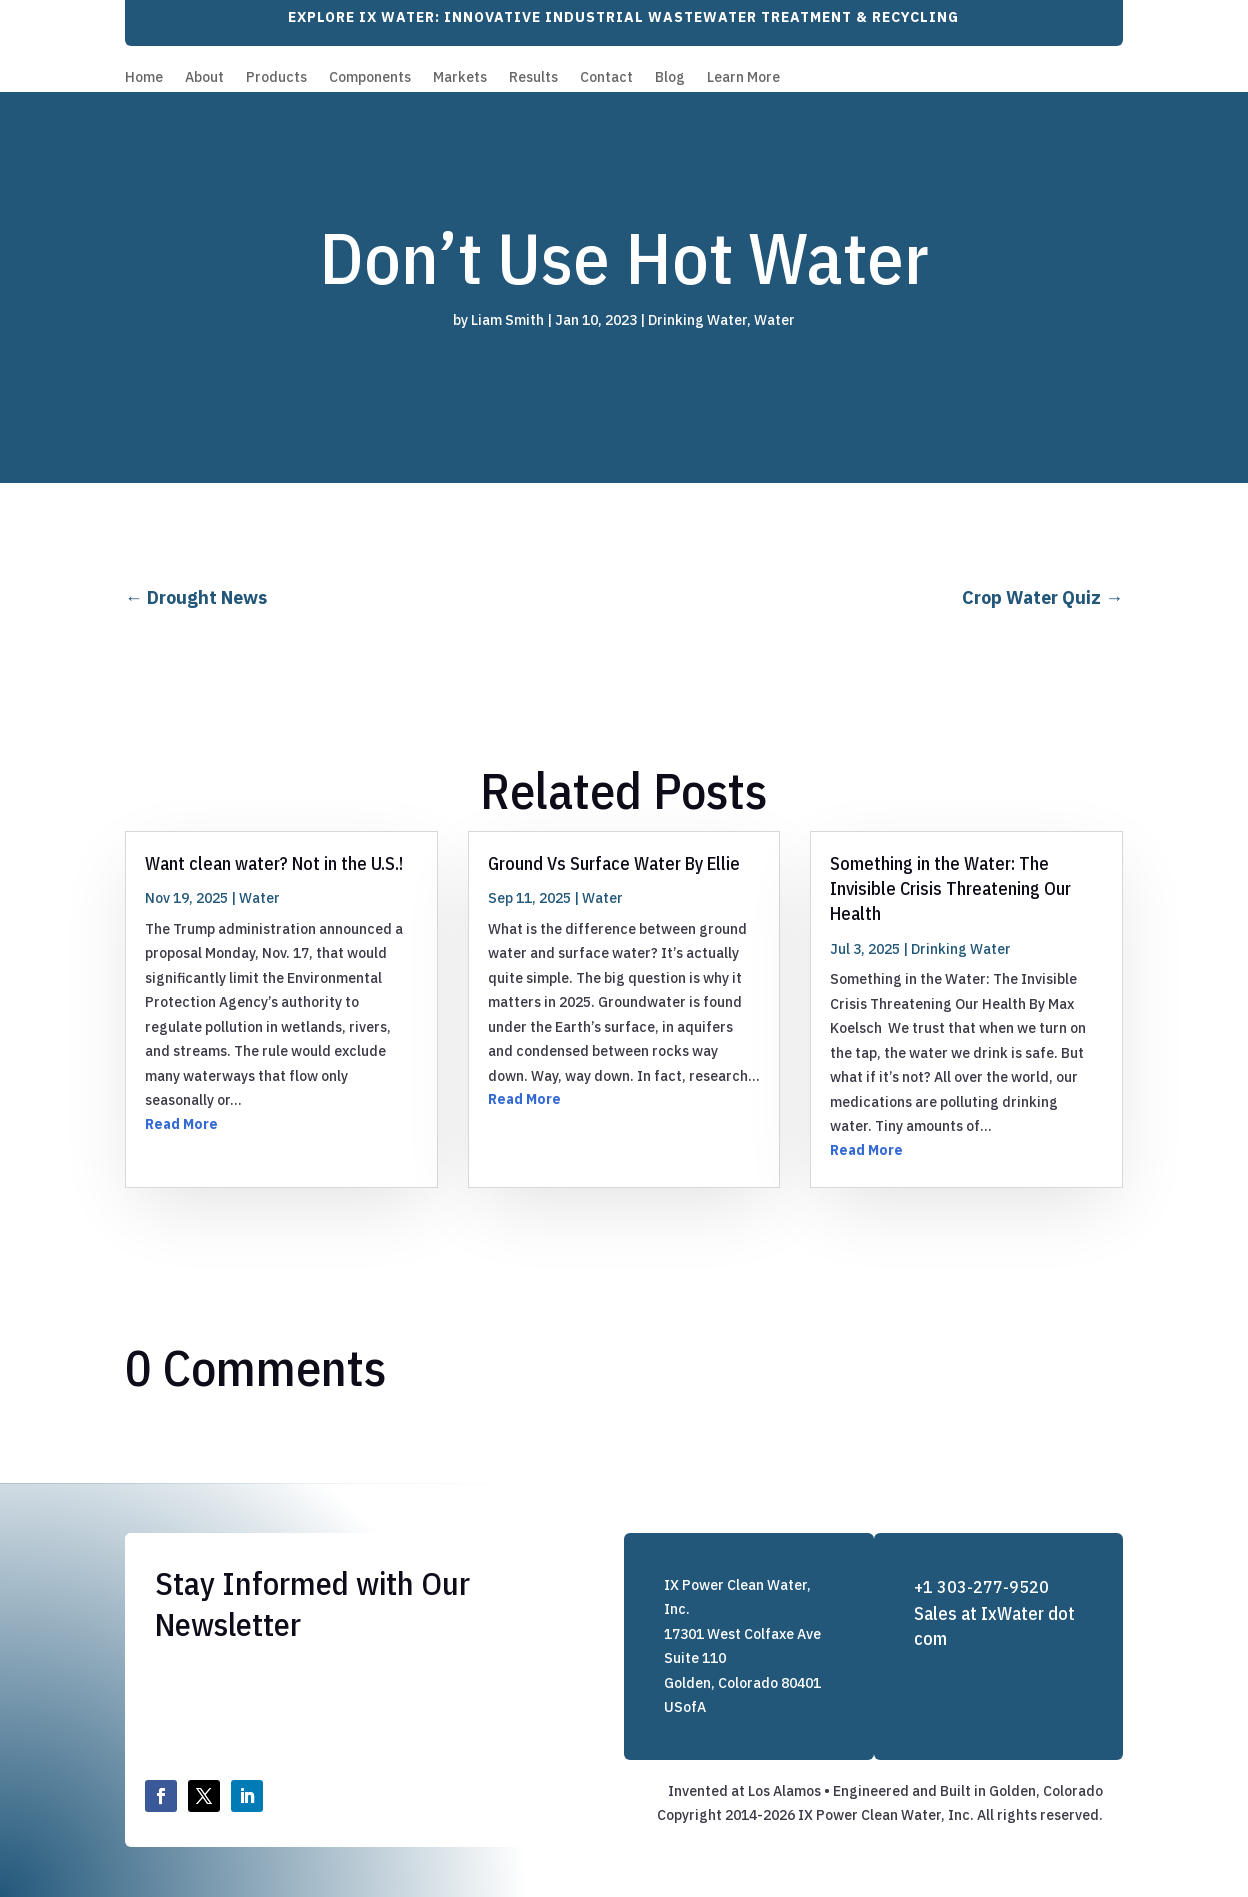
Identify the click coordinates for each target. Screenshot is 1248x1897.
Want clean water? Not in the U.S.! (274, 863)
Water (774, 320)
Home (144, 78)
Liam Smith (507, 320)
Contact (606, 78)
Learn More (743, 78)
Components (370, 78)
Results (533, 78)
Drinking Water (697, 320)
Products (276, 78)
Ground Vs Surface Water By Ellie (614, 863)
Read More (181, 1124)
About (204, 78)
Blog (670, 78)
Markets (460, 78)
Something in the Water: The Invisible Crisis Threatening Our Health (950, 888)
